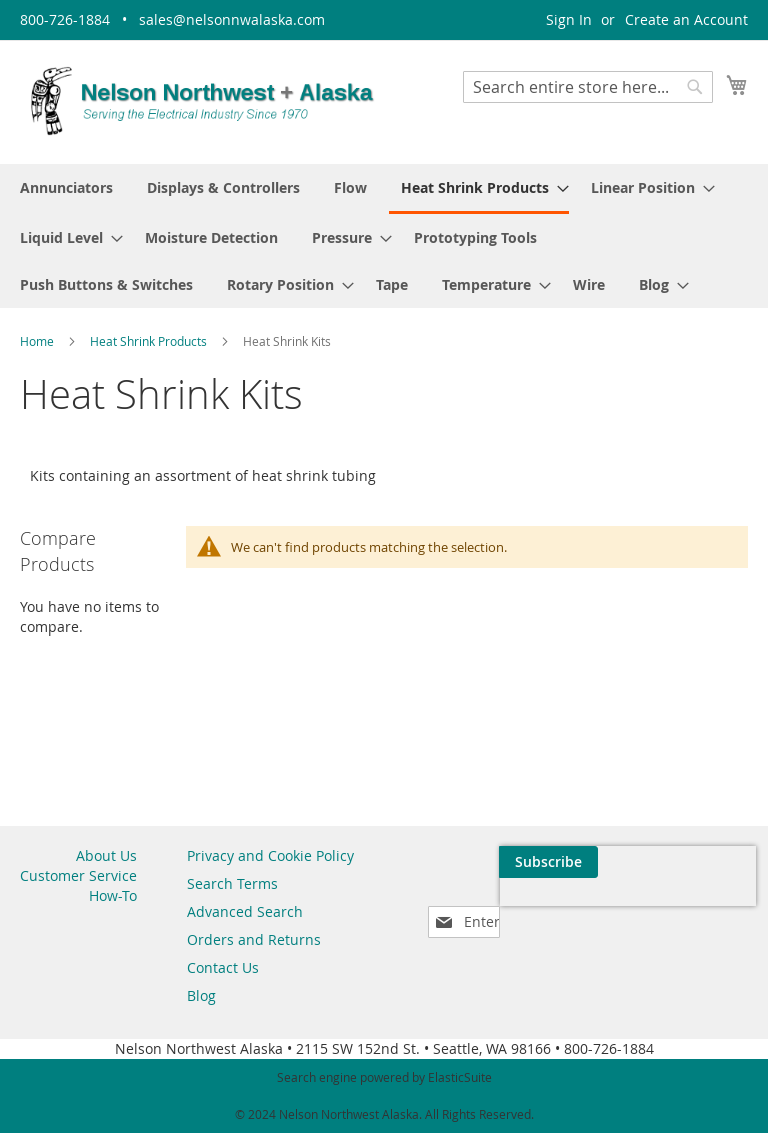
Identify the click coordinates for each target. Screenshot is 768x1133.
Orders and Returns (254, 939)
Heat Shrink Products (150, 341)
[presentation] (558, 908)
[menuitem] (66, 187)
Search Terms (232, 883)
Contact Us (223, 967)
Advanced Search (245, 911)
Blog (201, 995)
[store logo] (202, 101)
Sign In (569, 19)
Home (38, 341)
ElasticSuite (460, 1077)
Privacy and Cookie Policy (270, 855)
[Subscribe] (698, 862)
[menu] (384, 236)
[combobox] (588, 87)
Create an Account (686, 19)
